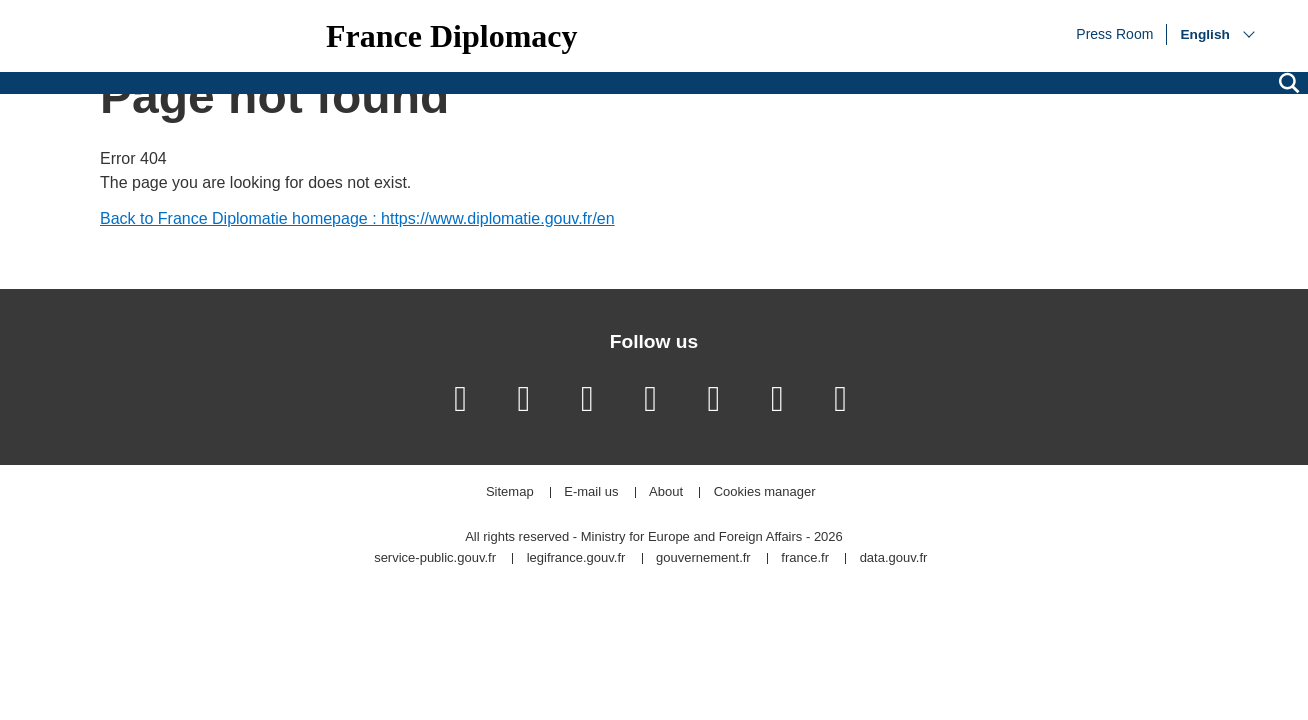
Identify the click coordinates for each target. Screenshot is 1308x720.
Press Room (1114, 33)
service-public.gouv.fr (435, 558)
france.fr (805, 558)
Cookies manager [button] (765, 492)
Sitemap (510, 492)
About (666, 492)
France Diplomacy (452, 36)
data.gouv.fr (894, 558)
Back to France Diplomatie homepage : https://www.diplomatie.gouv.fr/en (357, 218)
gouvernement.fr (703, 558)
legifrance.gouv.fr (576, 558)
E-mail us (591, 492)
